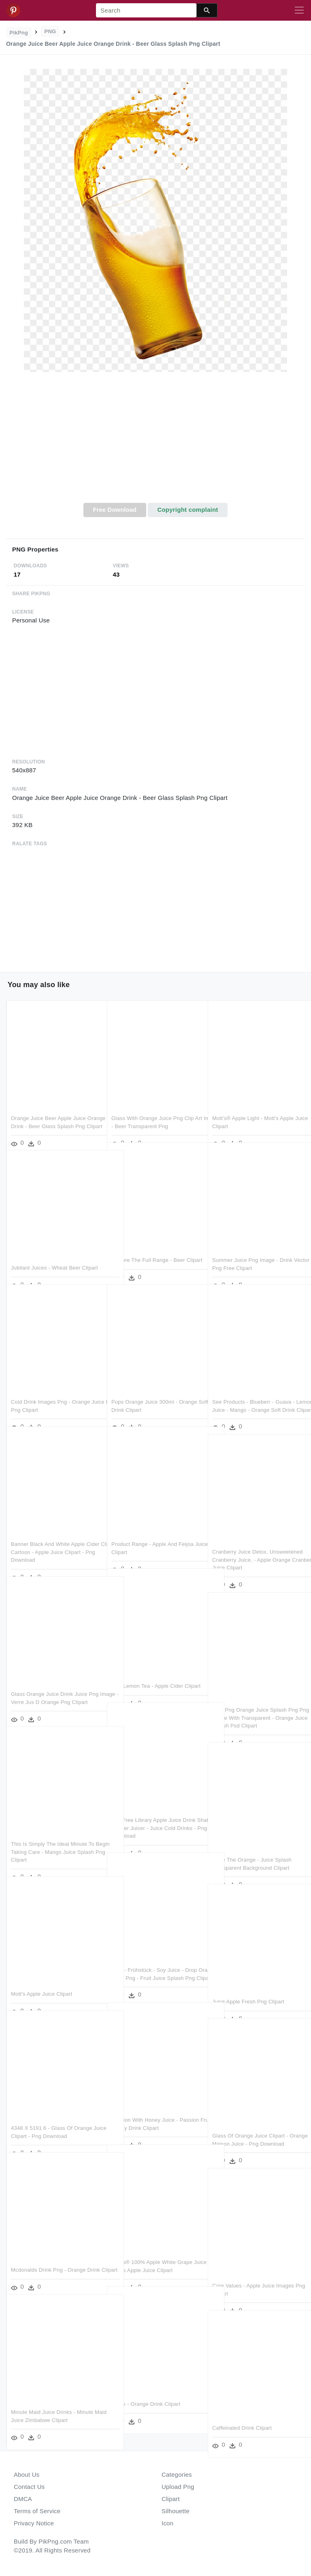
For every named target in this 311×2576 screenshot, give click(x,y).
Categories (177, 2474)
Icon (167, 2523)
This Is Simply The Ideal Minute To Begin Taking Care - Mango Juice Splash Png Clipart (52, 1834)
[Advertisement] (155, 442)
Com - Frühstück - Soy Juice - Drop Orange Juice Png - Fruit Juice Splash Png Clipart (154, 1960)
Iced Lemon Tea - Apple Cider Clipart (155, 1668)
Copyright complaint (187, 509)
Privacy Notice (34, 2523)
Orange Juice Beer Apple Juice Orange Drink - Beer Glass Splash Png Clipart (52, 1109)
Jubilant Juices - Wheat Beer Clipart (54, 1250)
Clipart (171, 2498)
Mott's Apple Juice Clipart (41, 1976)
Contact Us (29, 2486)
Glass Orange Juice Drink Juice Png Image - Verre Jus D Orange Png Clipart (54, 1684)
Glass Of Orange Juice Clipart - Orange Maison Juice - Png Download (250, 2126)
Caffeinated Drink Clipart (242, 2410)
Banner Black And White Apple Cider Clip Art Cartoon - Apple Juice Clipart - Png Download (55, 1535)
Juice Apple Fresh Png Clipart (248, 1984)
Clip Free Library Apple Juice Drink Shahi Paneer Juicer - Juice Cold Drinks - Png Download (153, 1810)
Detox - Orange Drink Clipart (145, 2387)
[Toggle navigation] (299, 10)
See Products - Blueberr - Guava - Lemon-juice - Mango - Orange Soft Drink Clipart (255, 1392)
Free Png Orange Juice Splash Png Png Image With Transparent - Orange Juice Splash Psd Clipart (255, 1700)
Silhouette (176, 2511)
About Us (27, 2474)
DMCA (23, 2498)
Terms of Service (37, 2511)
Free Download (114, 509)
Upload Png (178, 2486)
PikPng (19, 33)
